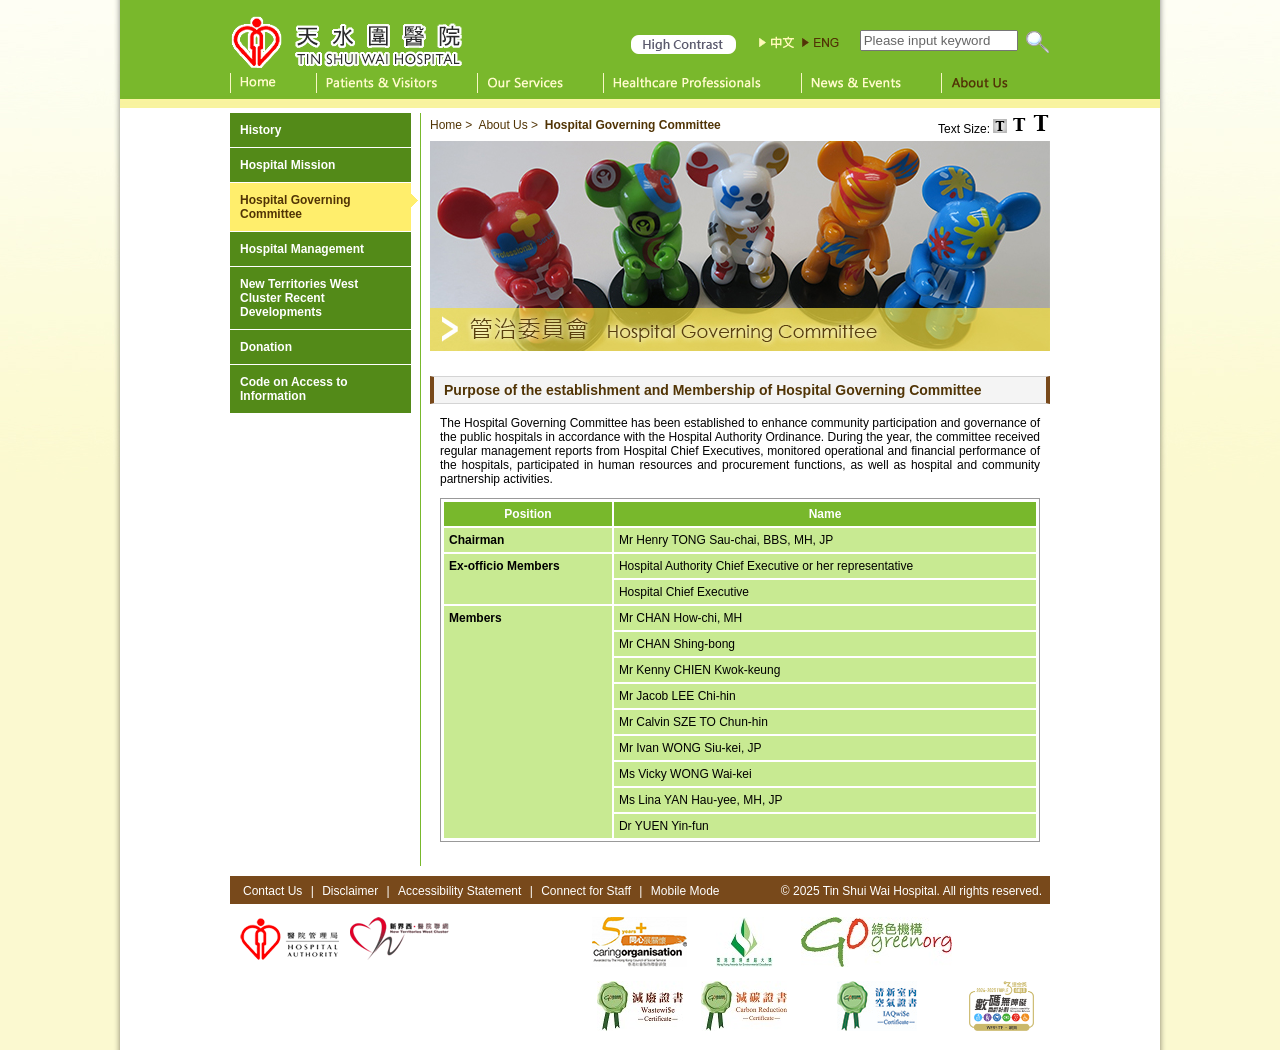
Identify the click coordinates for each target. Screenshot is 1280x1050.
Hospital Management (302, 249)
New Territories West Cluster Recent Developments (299, 298)
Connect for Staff (586, 891)
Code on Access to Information (294, 389)
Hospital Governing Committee (295, 207)
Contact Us (272, 891)
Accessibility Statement (459, 891)
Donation (266, 347)
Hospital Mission (287, 165)
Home (446, 125)
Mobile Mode (685, 891)
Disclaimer (350, 891)
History (260, 130)
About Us (502, 125)
